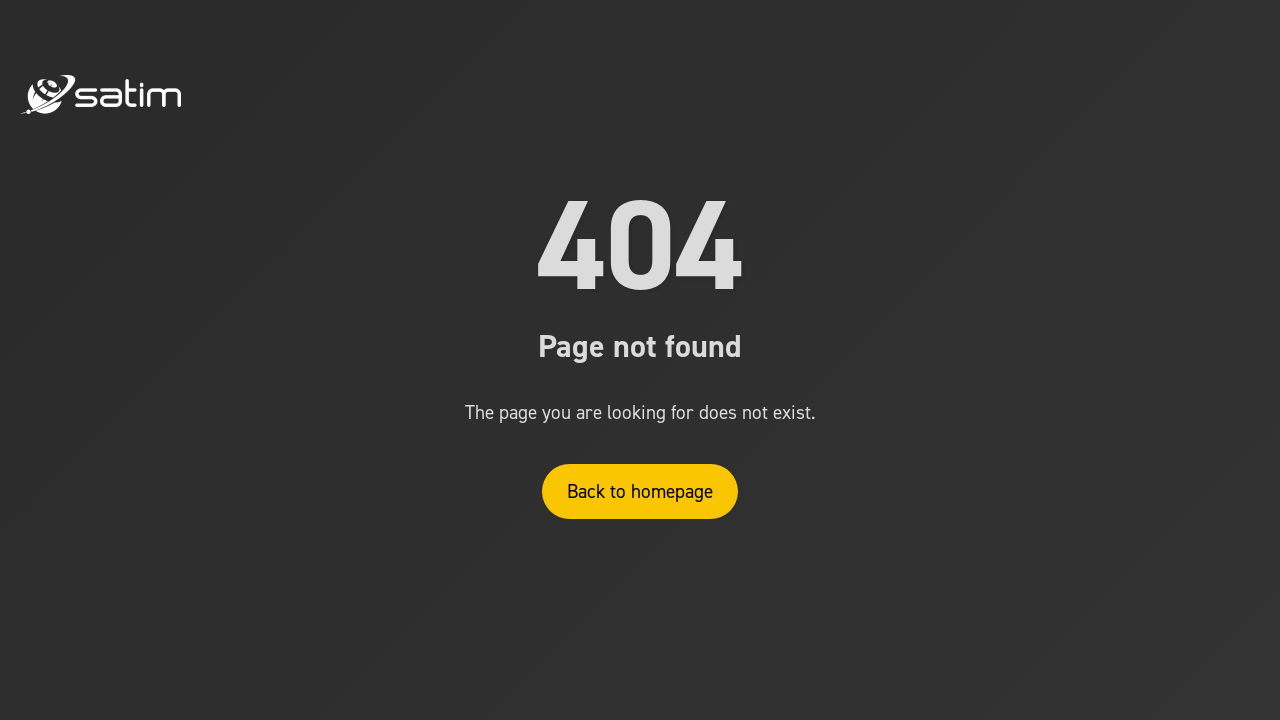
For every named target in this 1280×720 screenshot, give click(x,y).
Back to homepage (640, 491)
